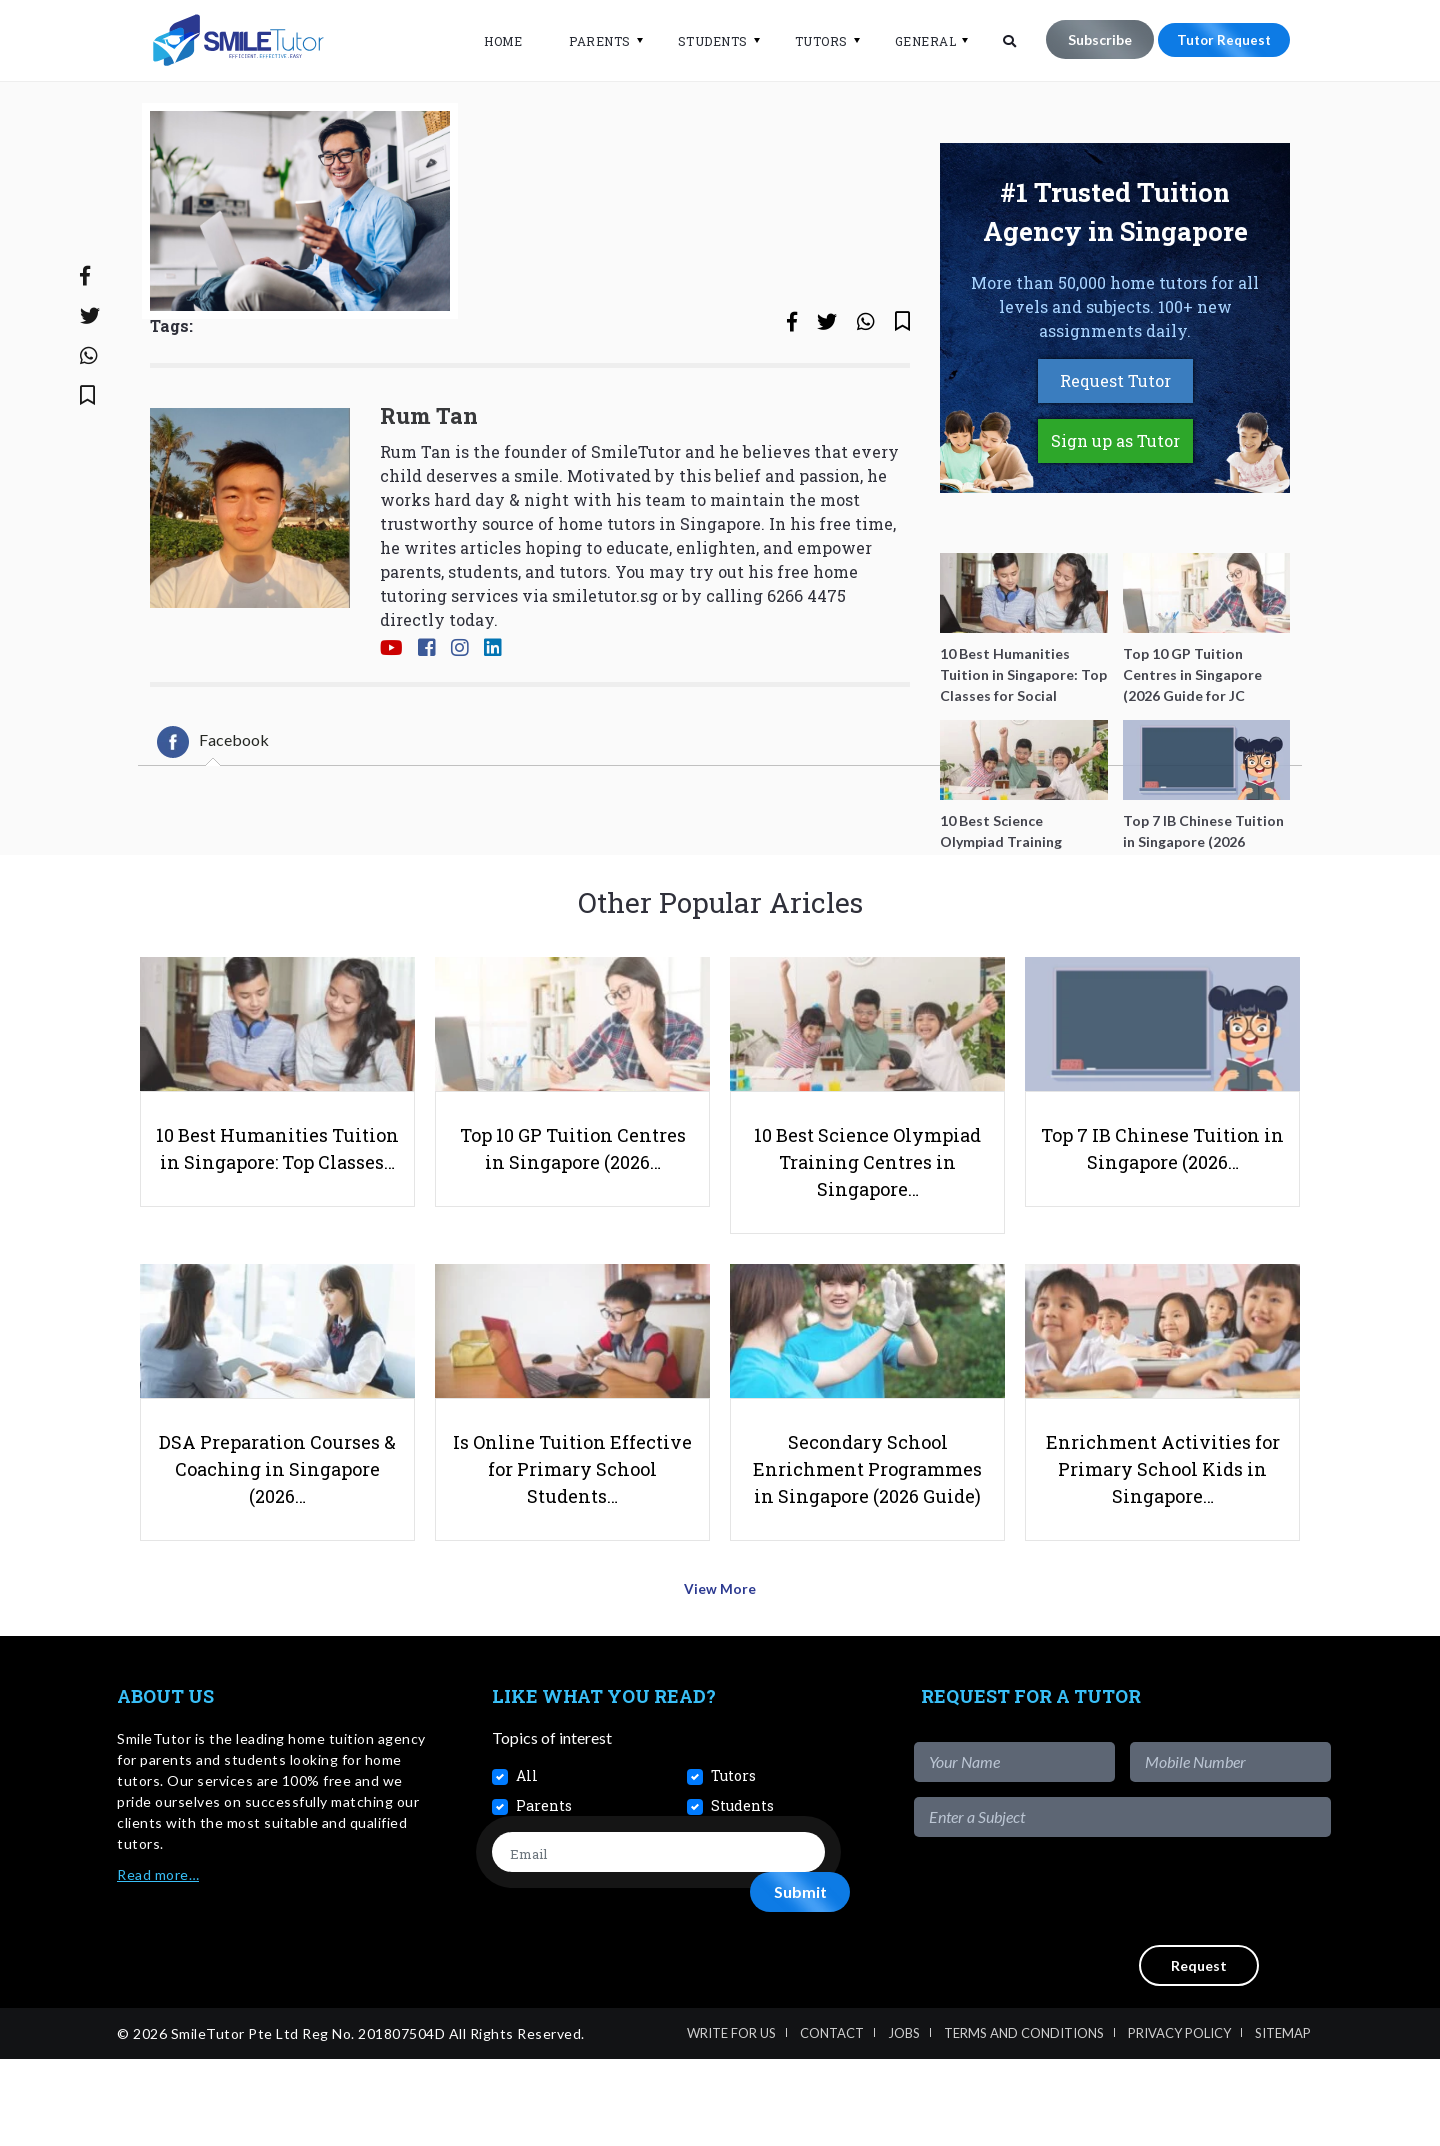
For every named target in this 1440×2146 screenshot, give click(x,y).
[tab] (213, 807)
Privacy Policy (1179, 2120)
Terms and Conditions (1024, 2120)
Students (703, 41)
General (916, 41)
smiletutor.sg (605, 660)
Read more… (158, 1961)
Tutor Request (1219, 39)
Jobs (904, 2120)
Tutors (811, 41)
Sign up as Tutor (1115, 506)
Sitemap (1283, 2120)
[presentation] (1179, 1978)
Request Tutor (1115, 446)
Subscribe (1090, 39)
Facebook (213, 807)
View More (720, 1680)
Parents (590, 41)
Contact (832, 2120)
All (527, 1862)
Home (493, 41)
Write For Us (731, 2120)
